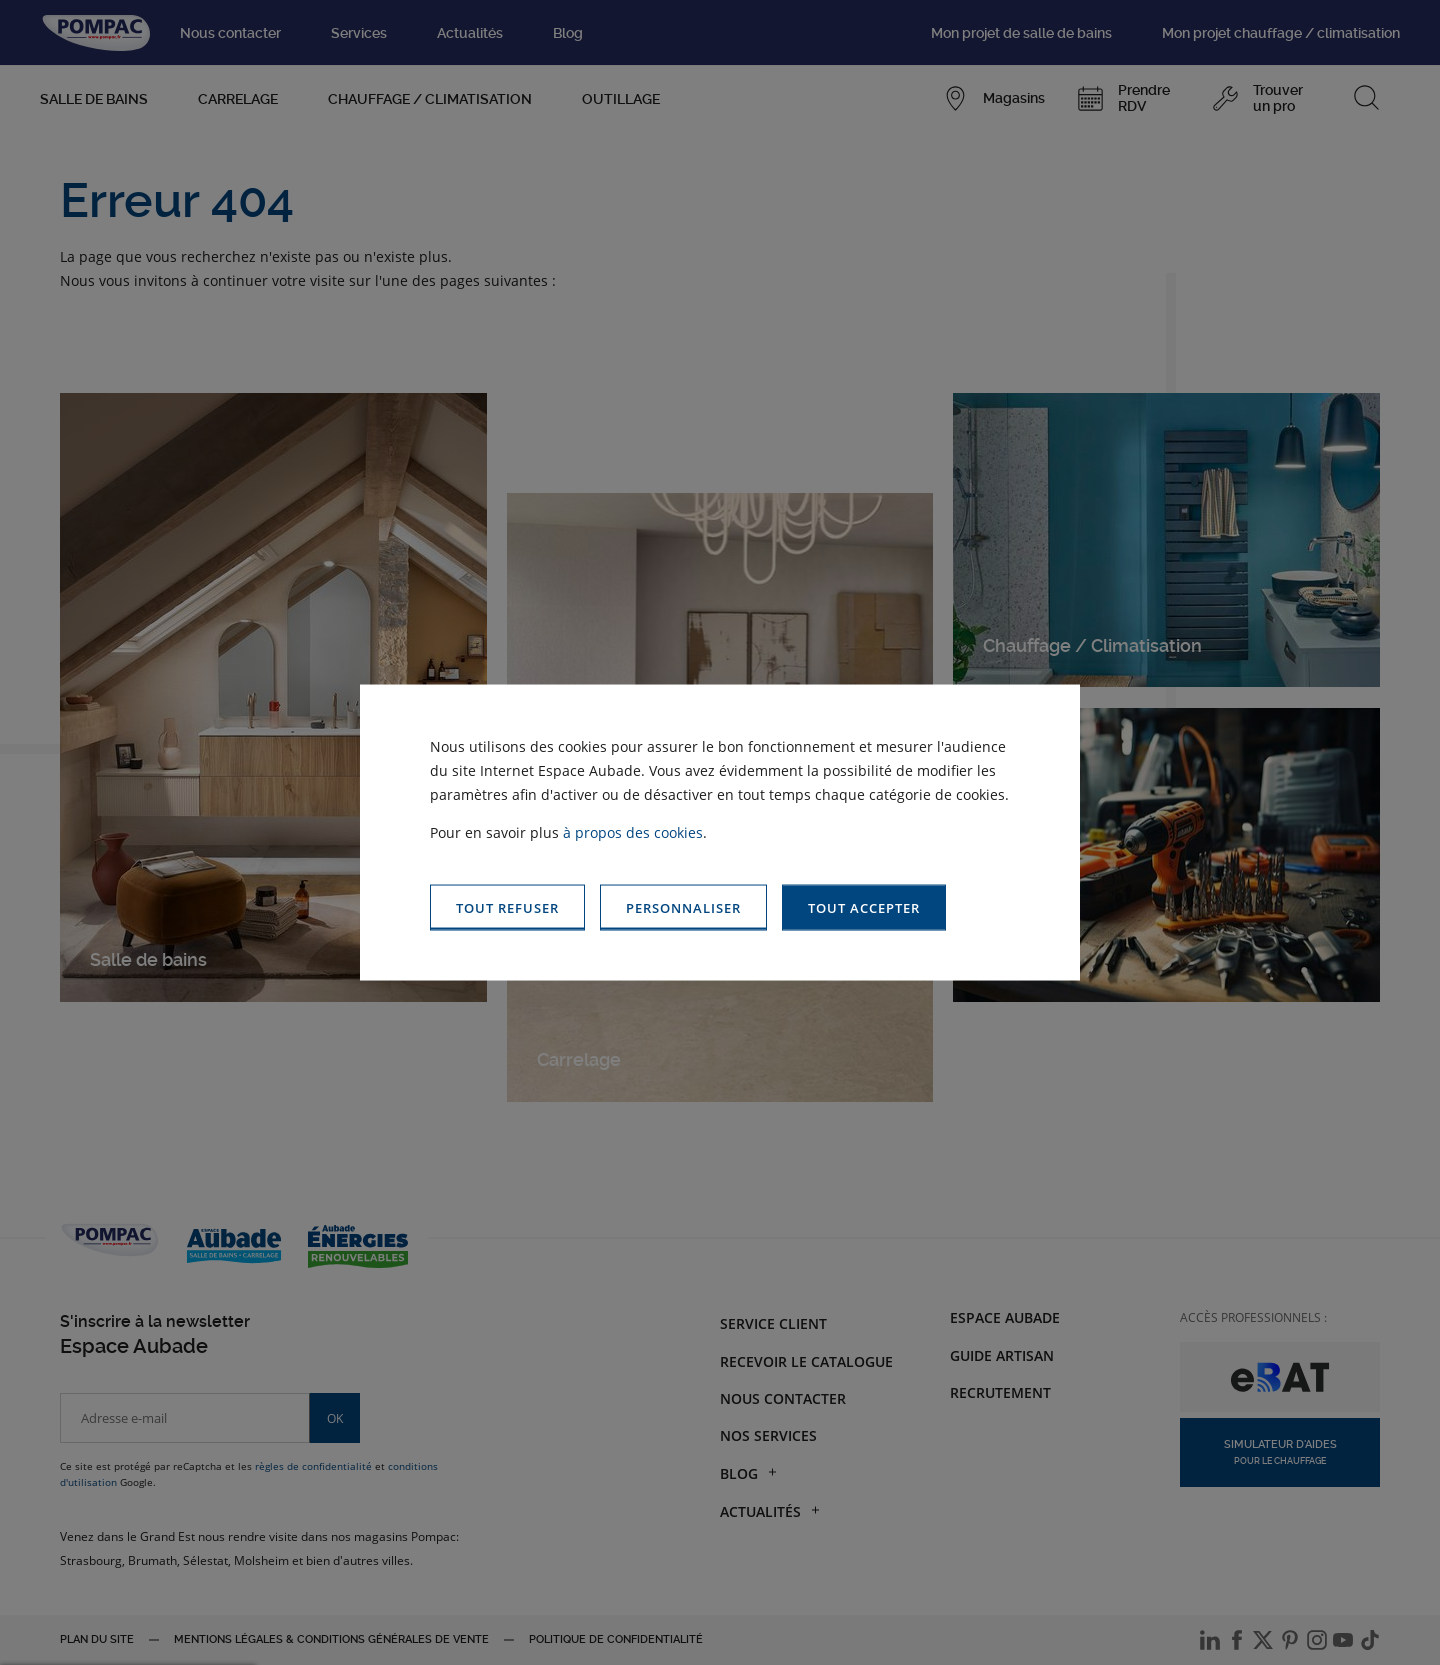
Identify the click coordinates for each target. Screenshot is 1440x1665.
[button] (864, 907)
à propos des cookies (633, 831)
